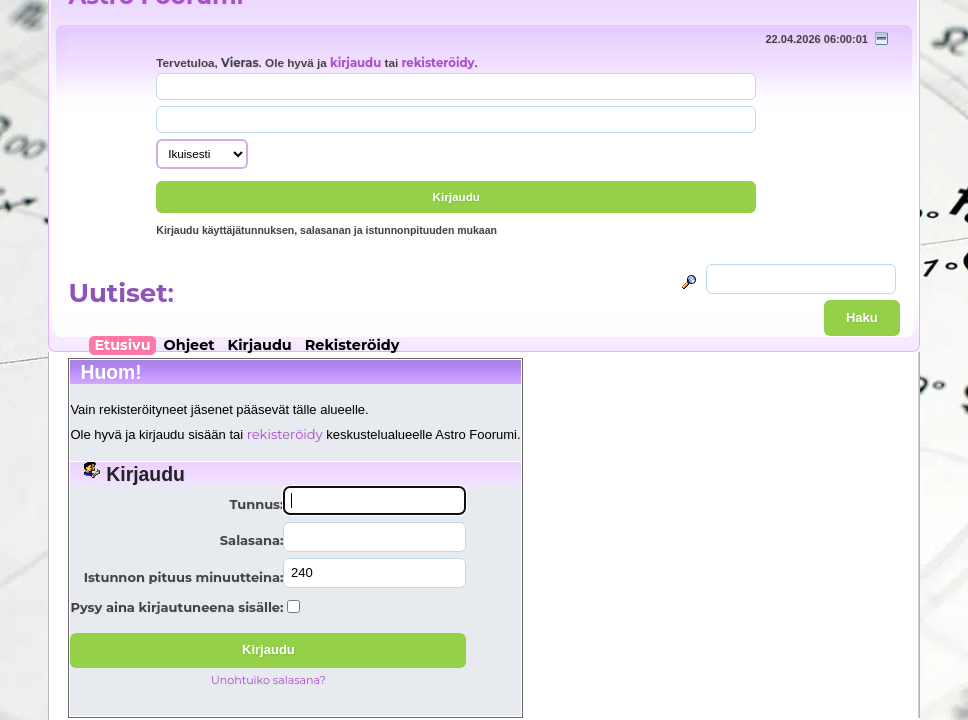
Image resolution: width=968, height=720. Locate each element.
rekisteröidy (437, 63)
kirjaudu (355, 63)
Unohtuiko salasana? (268, 680)
